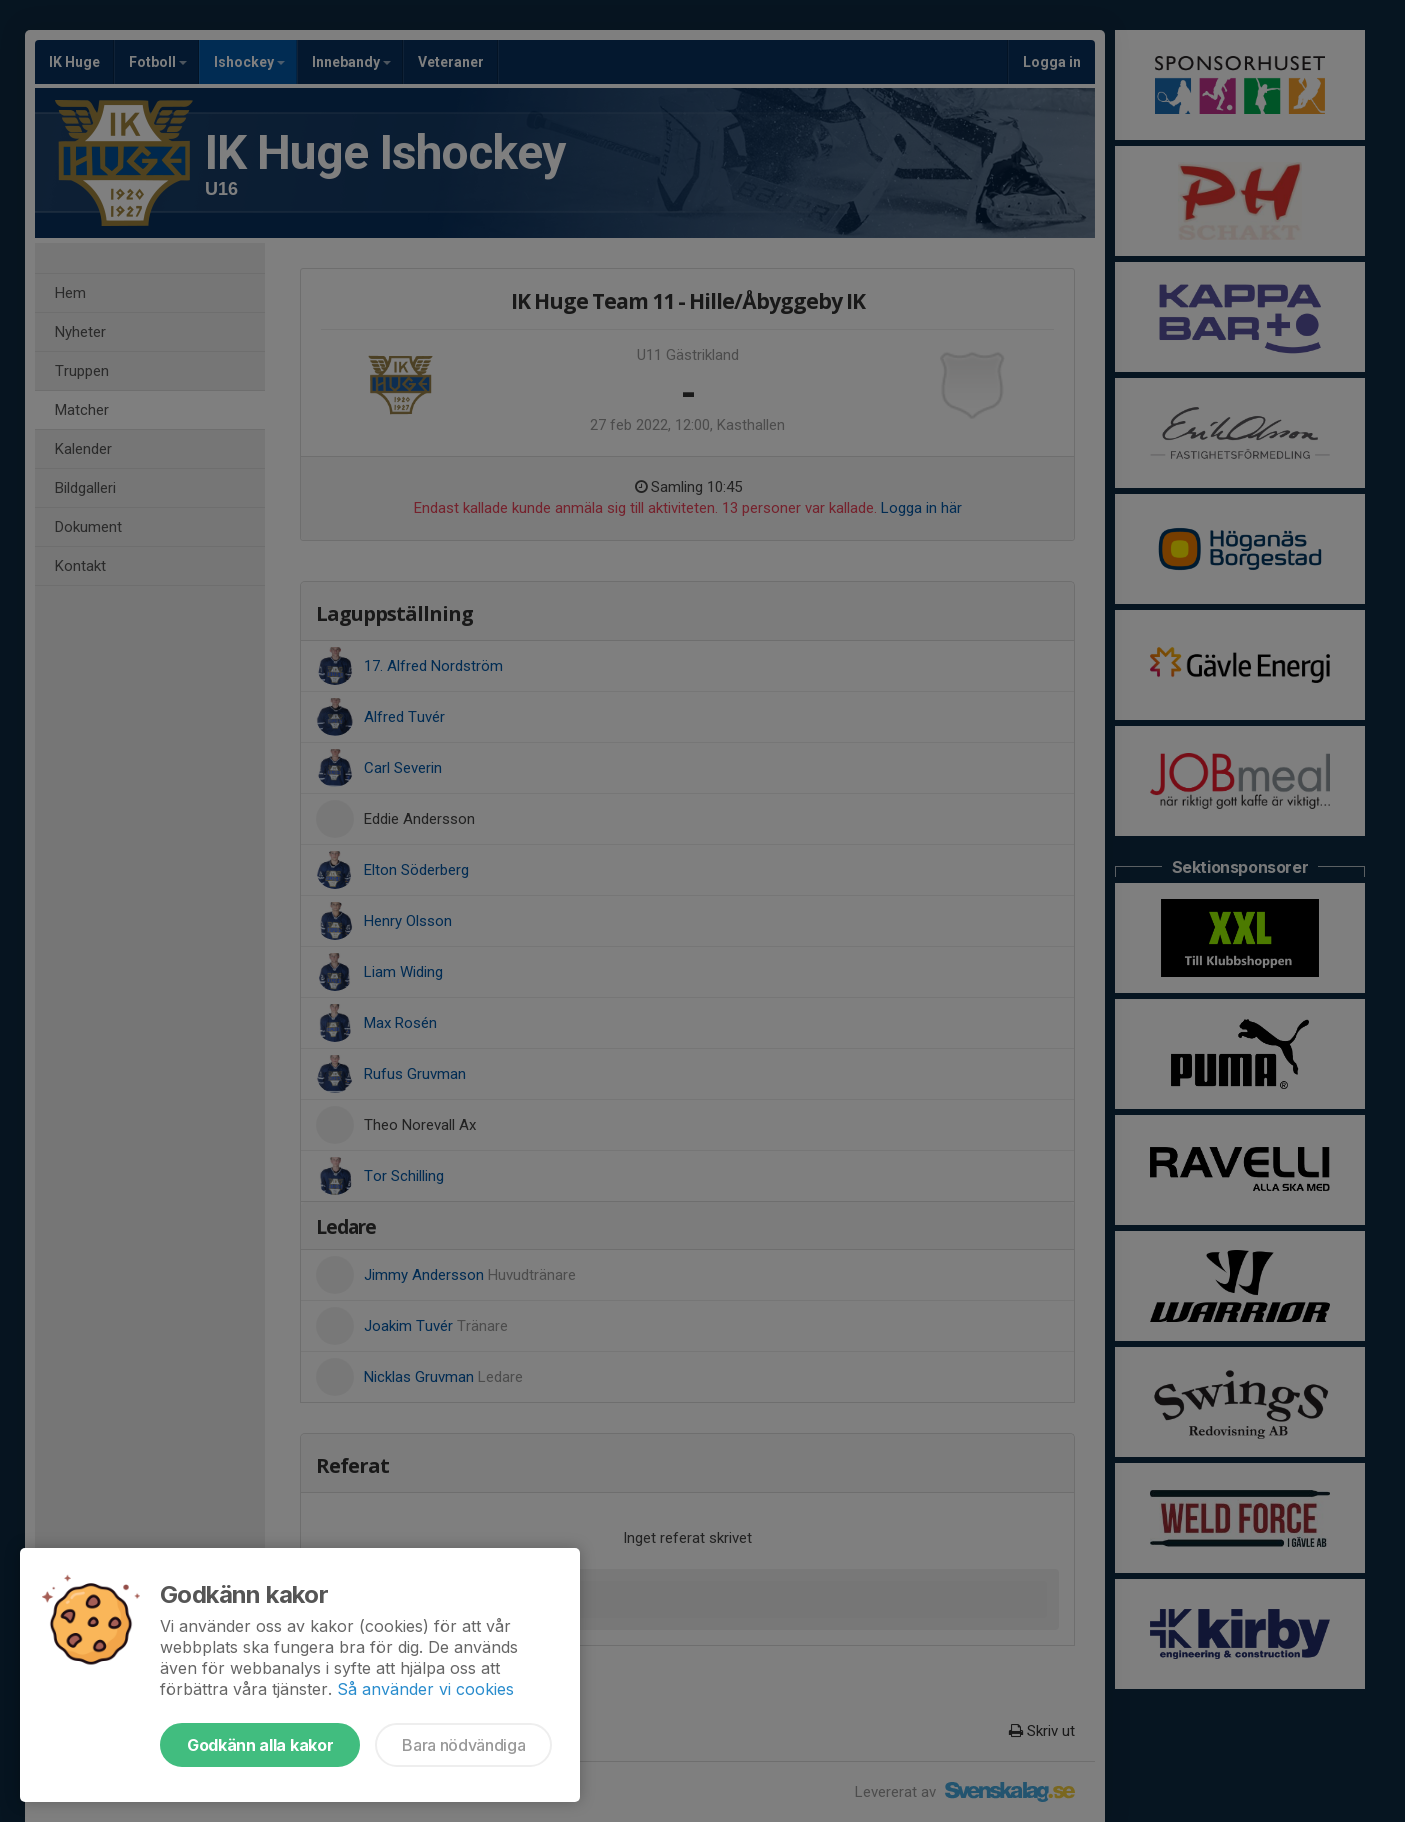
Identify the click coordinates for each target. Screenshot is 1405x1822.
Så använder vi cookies (425, 1689)
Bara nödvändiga (463, 1745)
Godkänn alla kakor (260, 1745)
